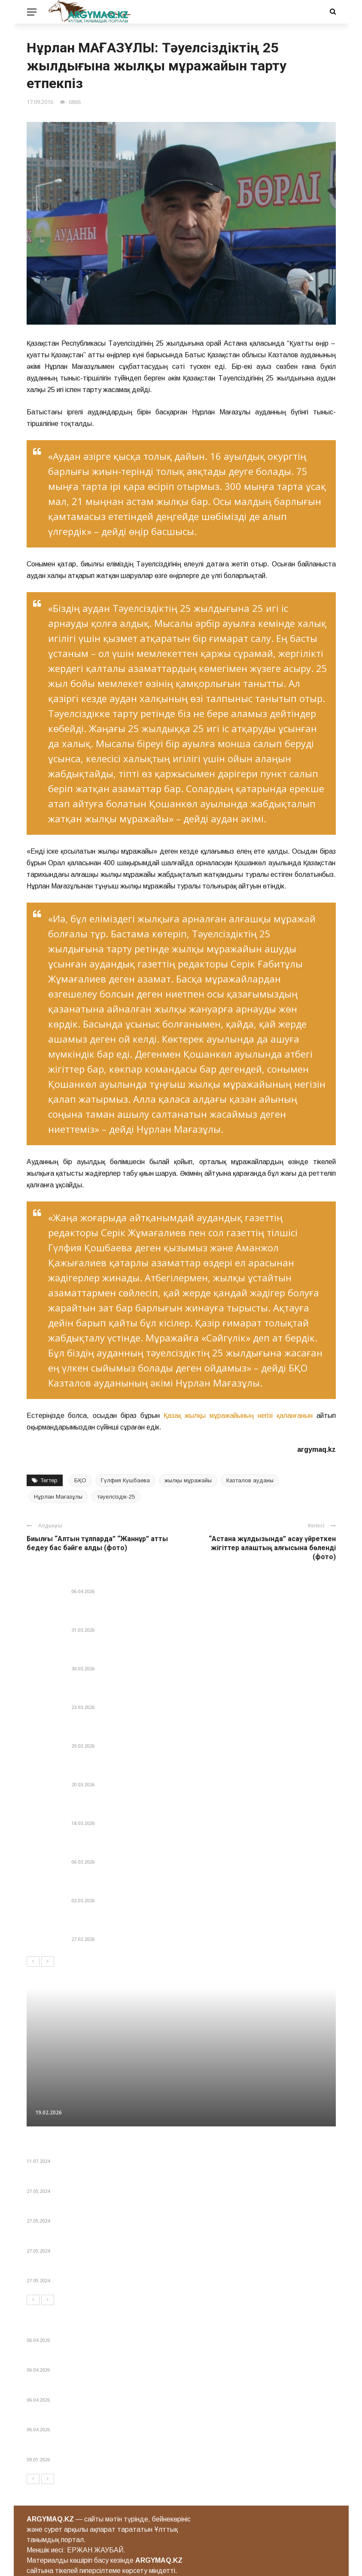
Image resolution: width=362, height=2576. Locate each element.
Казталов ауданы (250, 1480)
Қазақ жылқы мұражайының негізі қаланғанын (238, 1415)
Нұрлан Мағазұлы (58, 1496)
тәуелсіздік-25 (116, 1496)
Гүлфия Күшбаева (125, 1480)
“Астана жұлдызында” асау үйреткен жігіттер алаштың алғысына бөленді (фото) (272, 1548)
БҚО (80, 1480)
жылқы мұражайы (188, 1480)
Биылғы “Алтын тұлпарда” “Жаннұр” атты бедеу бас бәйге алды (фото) (97, 1543)
